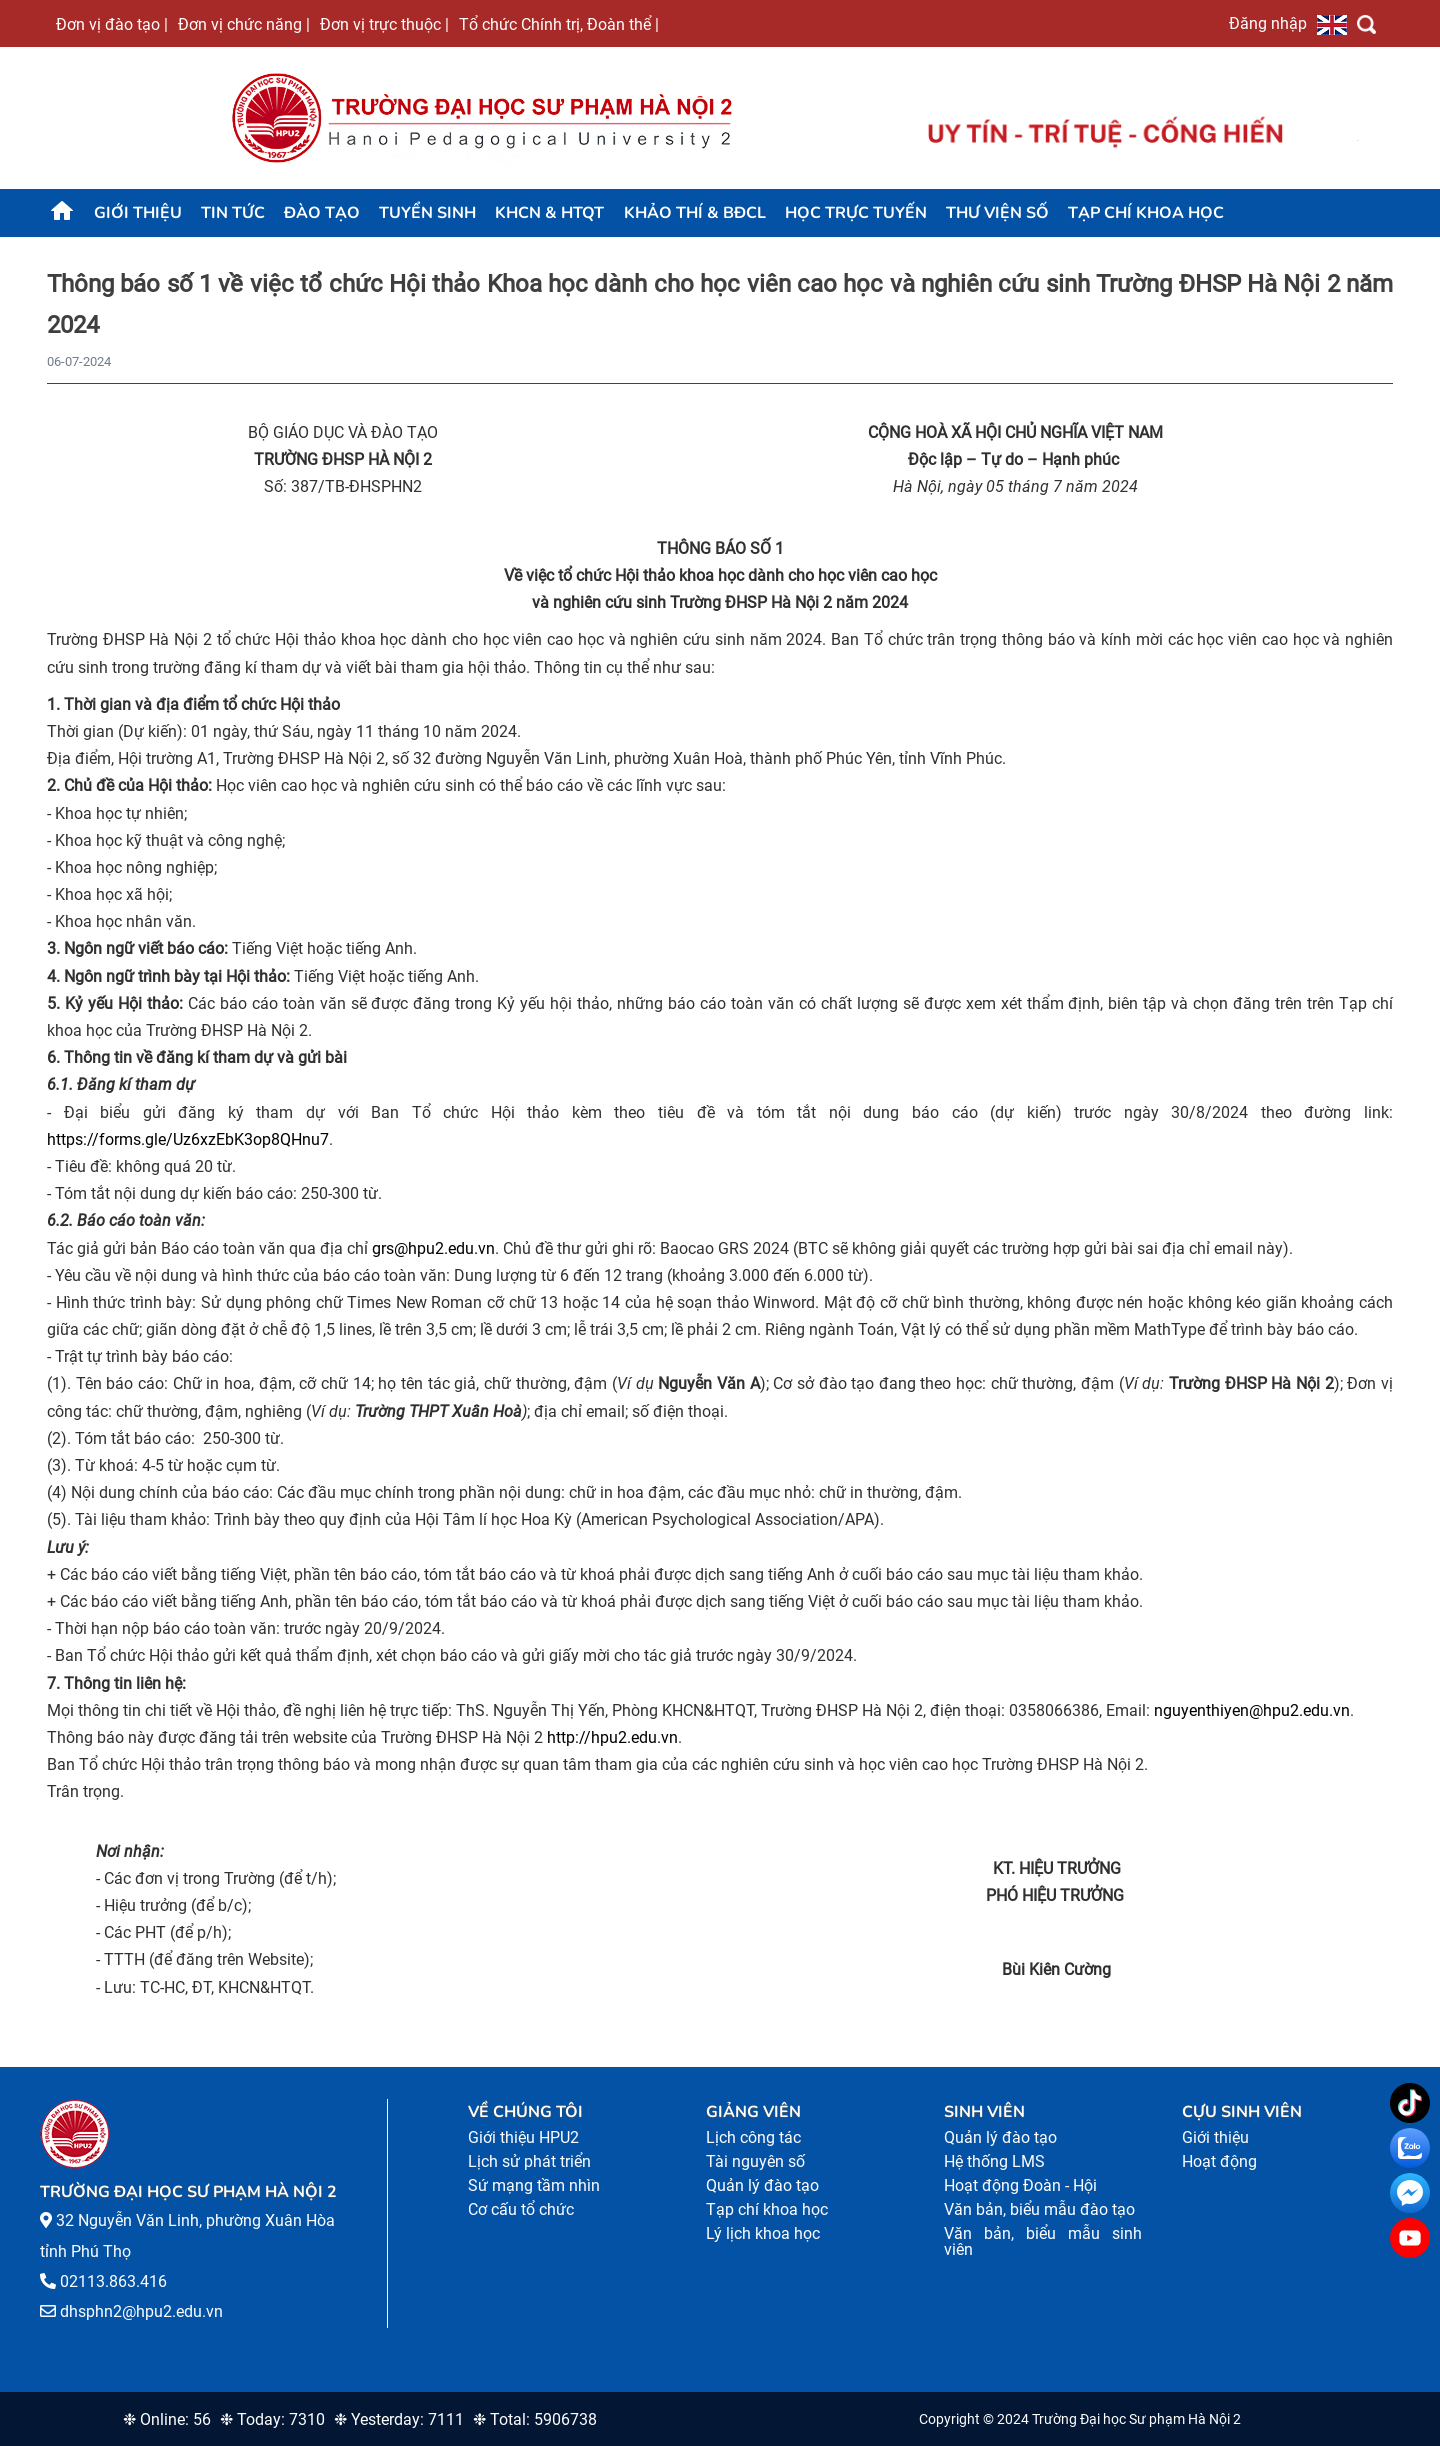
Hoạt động (1219, 2161)
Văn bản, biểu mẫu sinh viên (1043, 2241)
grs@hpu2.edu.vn (433, 1248)
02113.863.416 (113, 2281)
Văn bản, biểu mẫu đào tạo (1039, 2209)
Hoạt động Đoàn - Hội (1020, 2185)
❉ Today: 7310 (272, 2419)
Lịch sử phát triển (529, 2161)
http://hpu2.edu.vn (612, 1737)
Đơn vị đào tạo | (112, 24)
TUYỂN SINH (427, 213)
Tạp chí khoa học (1146, 213)
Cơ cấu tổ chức (521, 2209)
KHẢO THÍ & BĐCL (695, 213)
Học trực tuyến (856, 213)
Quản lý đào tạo (762, 2185)
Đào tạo (322, 213)
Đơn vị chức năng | (244, 24)
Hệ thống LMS (994, 2161)
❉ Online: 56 (167, 2419)
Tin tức (233, 213)
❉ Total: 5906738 (535, 2419)
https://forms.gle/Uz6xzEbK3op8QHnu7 (188, 1139)
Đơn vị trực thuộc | (384, 24)
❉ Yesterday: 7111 (399, 2419)
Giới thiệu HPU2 (523, 2137)
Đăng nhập (1268, 23)
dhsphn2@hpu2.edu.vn (141, 2311)
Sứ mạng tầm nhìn (534, 2185)
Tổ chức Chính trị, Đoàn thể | (559, 24)
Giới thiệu (138, 213)
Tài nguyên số (755, 2161)
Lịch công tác (753, 2137)
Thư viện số (997, 213)
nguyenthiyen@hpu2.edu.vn (1252, 1710)
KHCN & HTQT (549, 213)
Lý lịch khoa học (763, 2233)
